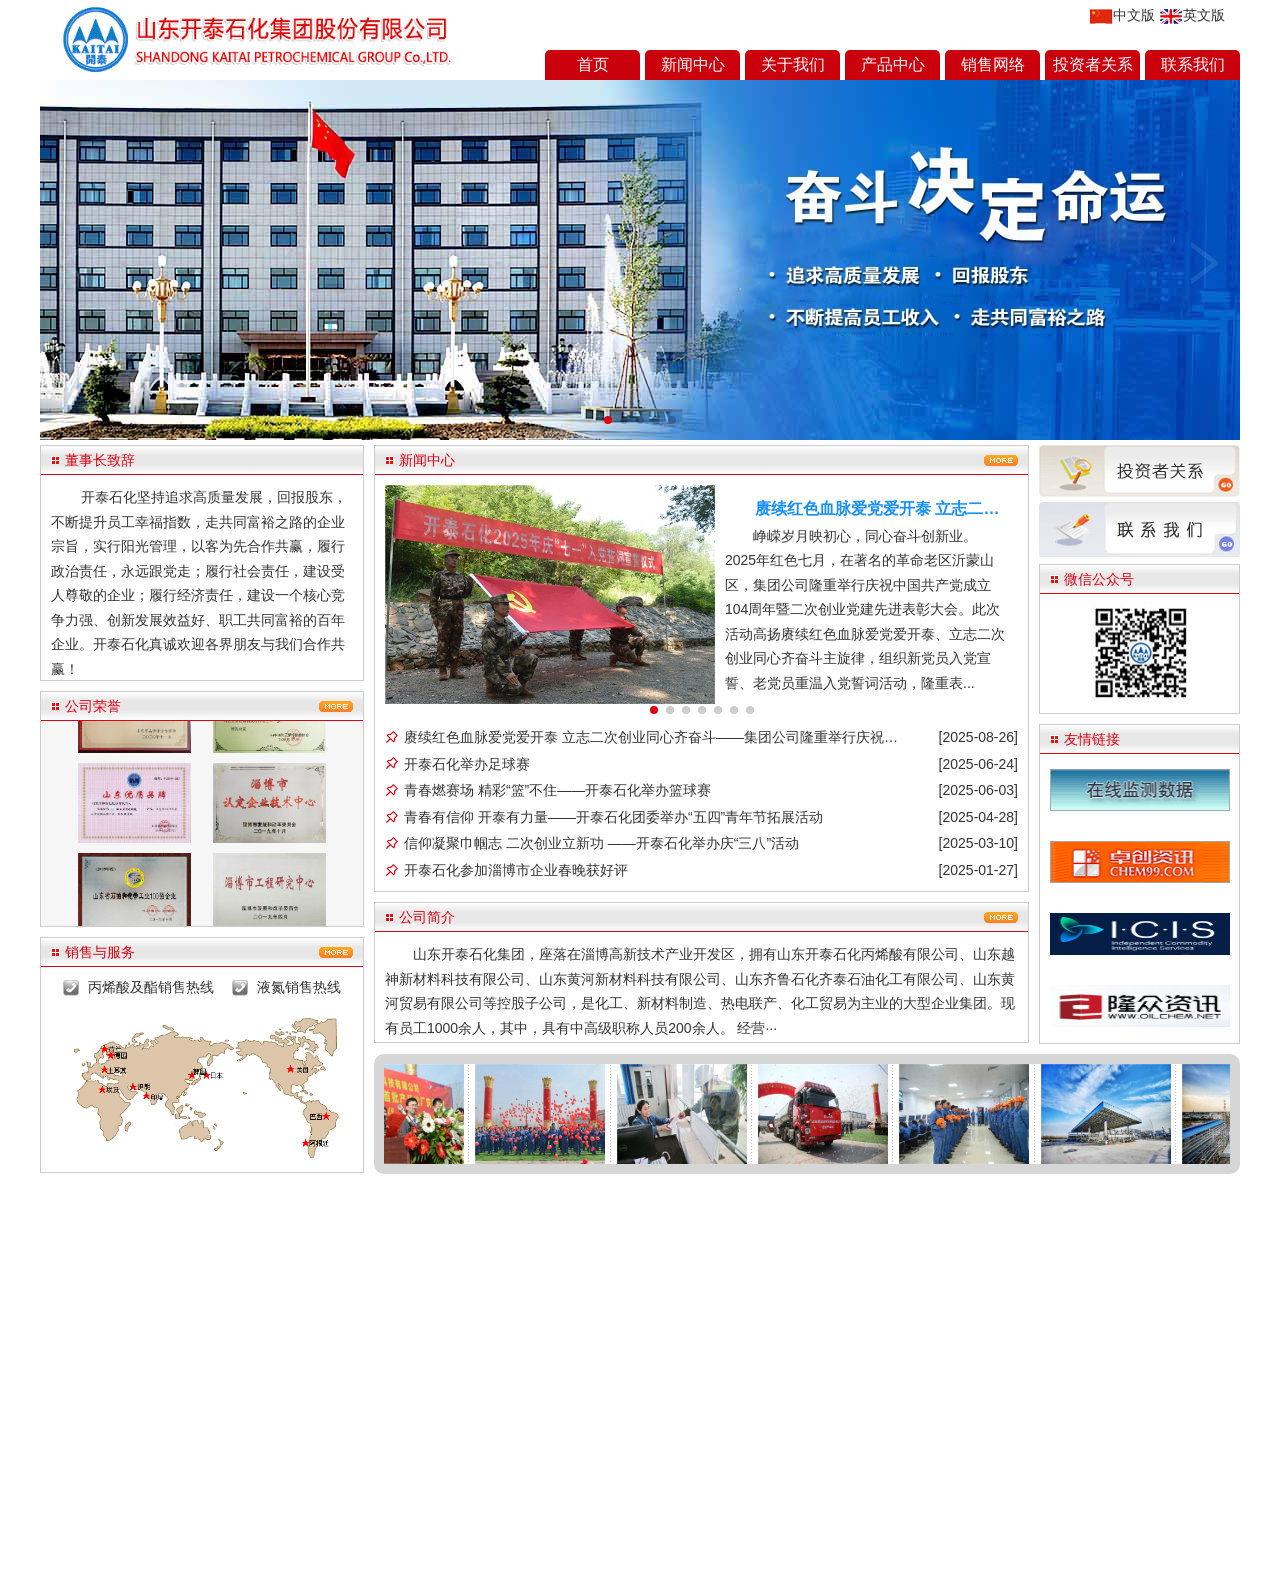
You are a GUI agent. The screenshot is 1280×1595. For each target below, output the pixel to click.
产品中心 (893, 64)
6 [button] (734, 710)
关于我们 (793, 64)
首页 (593, 64)
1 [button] (654, 710)
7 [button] (750, 710)
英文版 (1192, 15)
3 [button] (686, 710)
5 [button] (718, 710)
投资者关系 (1093, 64)
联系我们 (1193, 64)
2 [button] (670, 710)
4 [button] (702, 710)
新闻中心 (693, 64)
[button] (608, 420)
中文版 (1122, 15)
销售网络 (993, 64)
